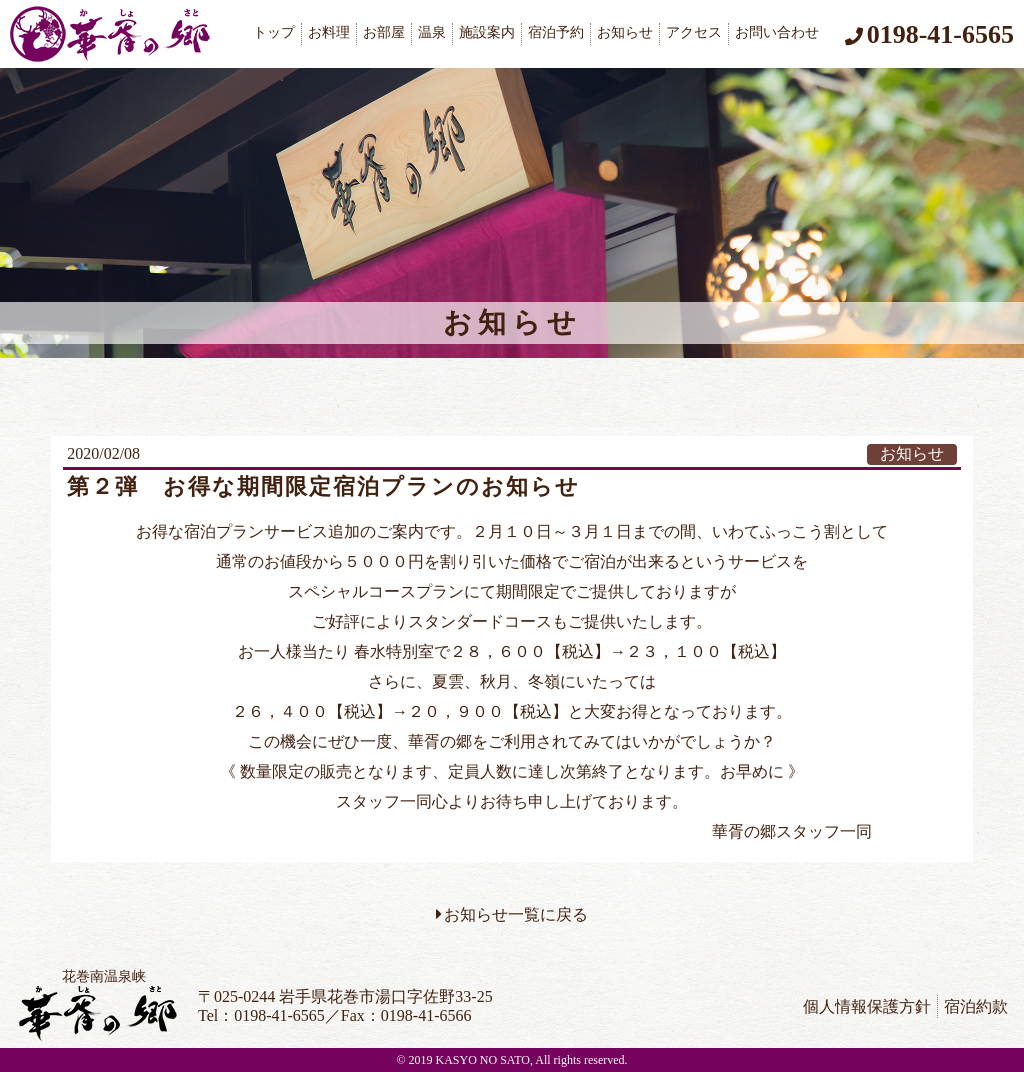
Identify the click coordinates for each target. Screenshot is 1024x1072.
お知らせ (625, 32)
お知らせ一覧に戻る (516, 914)
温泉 (432, 32)
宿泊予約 (556, 32)
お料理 (329, 32)
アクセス (694, 32)
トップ (274, 32)
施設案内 (487, 32)
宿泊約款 (976, 1006)
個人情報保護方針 (867, 1006)
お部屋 (384, 32)
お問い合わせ (777, 32)
